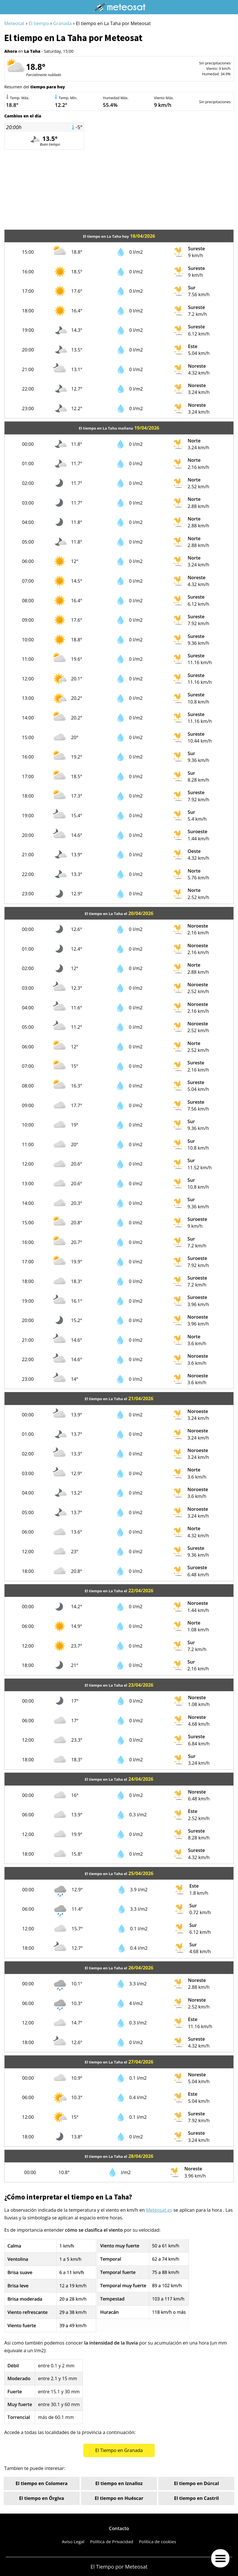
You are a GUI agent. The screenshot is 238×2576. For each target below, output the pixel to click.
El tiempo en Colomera (41, 2483)
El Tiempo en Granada (119, 2450)
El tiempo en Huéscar (119, 2498)
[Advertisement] (119, 189)
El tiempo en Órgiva (41, 2498)
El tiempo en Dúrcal (196, 2483)
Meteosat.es (159, 2210)
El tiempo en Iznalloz (119, 2483)
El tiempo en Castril (196, 2498)
